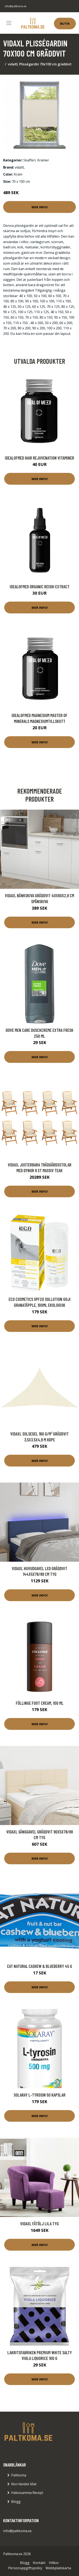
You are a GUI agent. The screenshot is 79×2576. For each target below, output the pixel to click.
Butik (65, 23)
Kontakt (39, 2562)
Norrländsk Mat (23, 2484)
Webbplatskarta (58, 2568)
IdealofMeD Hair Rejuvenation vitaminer (39, 457)
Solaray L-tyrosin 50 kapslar (40, 2094)
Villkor (54, 2562)
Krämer (43, 160)
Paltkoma (18, 2475)
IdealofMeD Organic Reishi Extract (40, 586)
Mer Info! (40, 207)
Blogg (16, 2501)
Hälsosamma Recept (27, 2492)
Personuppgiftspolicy (25, 2568)
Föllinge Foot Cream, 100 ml (39, 1703)
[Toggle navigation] (9, 23)
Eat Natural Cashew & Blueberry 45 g (39, 1966)
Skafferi (29, 160)
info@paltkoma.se (16, 6)
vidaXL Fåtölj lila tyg (39, 2223)
